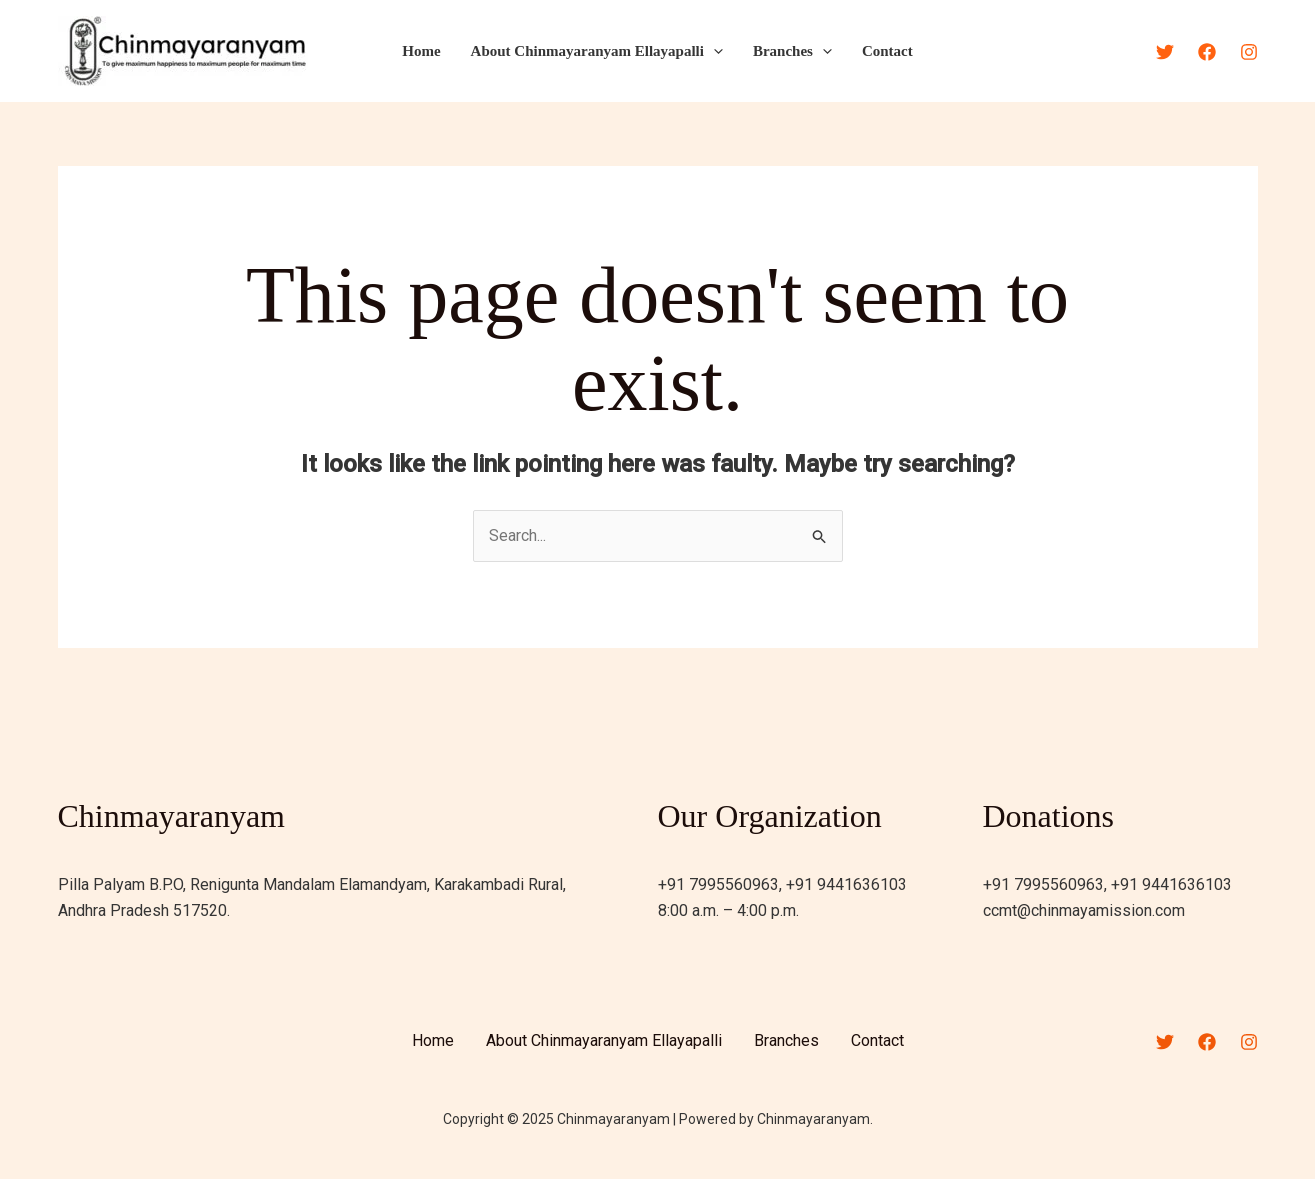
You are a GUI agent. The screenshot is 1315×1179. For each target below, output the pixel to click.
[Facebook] (1207, 52)
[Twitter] (1165, 52)
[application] (713, 51)
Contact (887, 51)
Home (421, 51)
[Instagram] (1249, 52)
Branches (792, 51)
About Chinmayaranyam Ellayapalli (597, 51)
